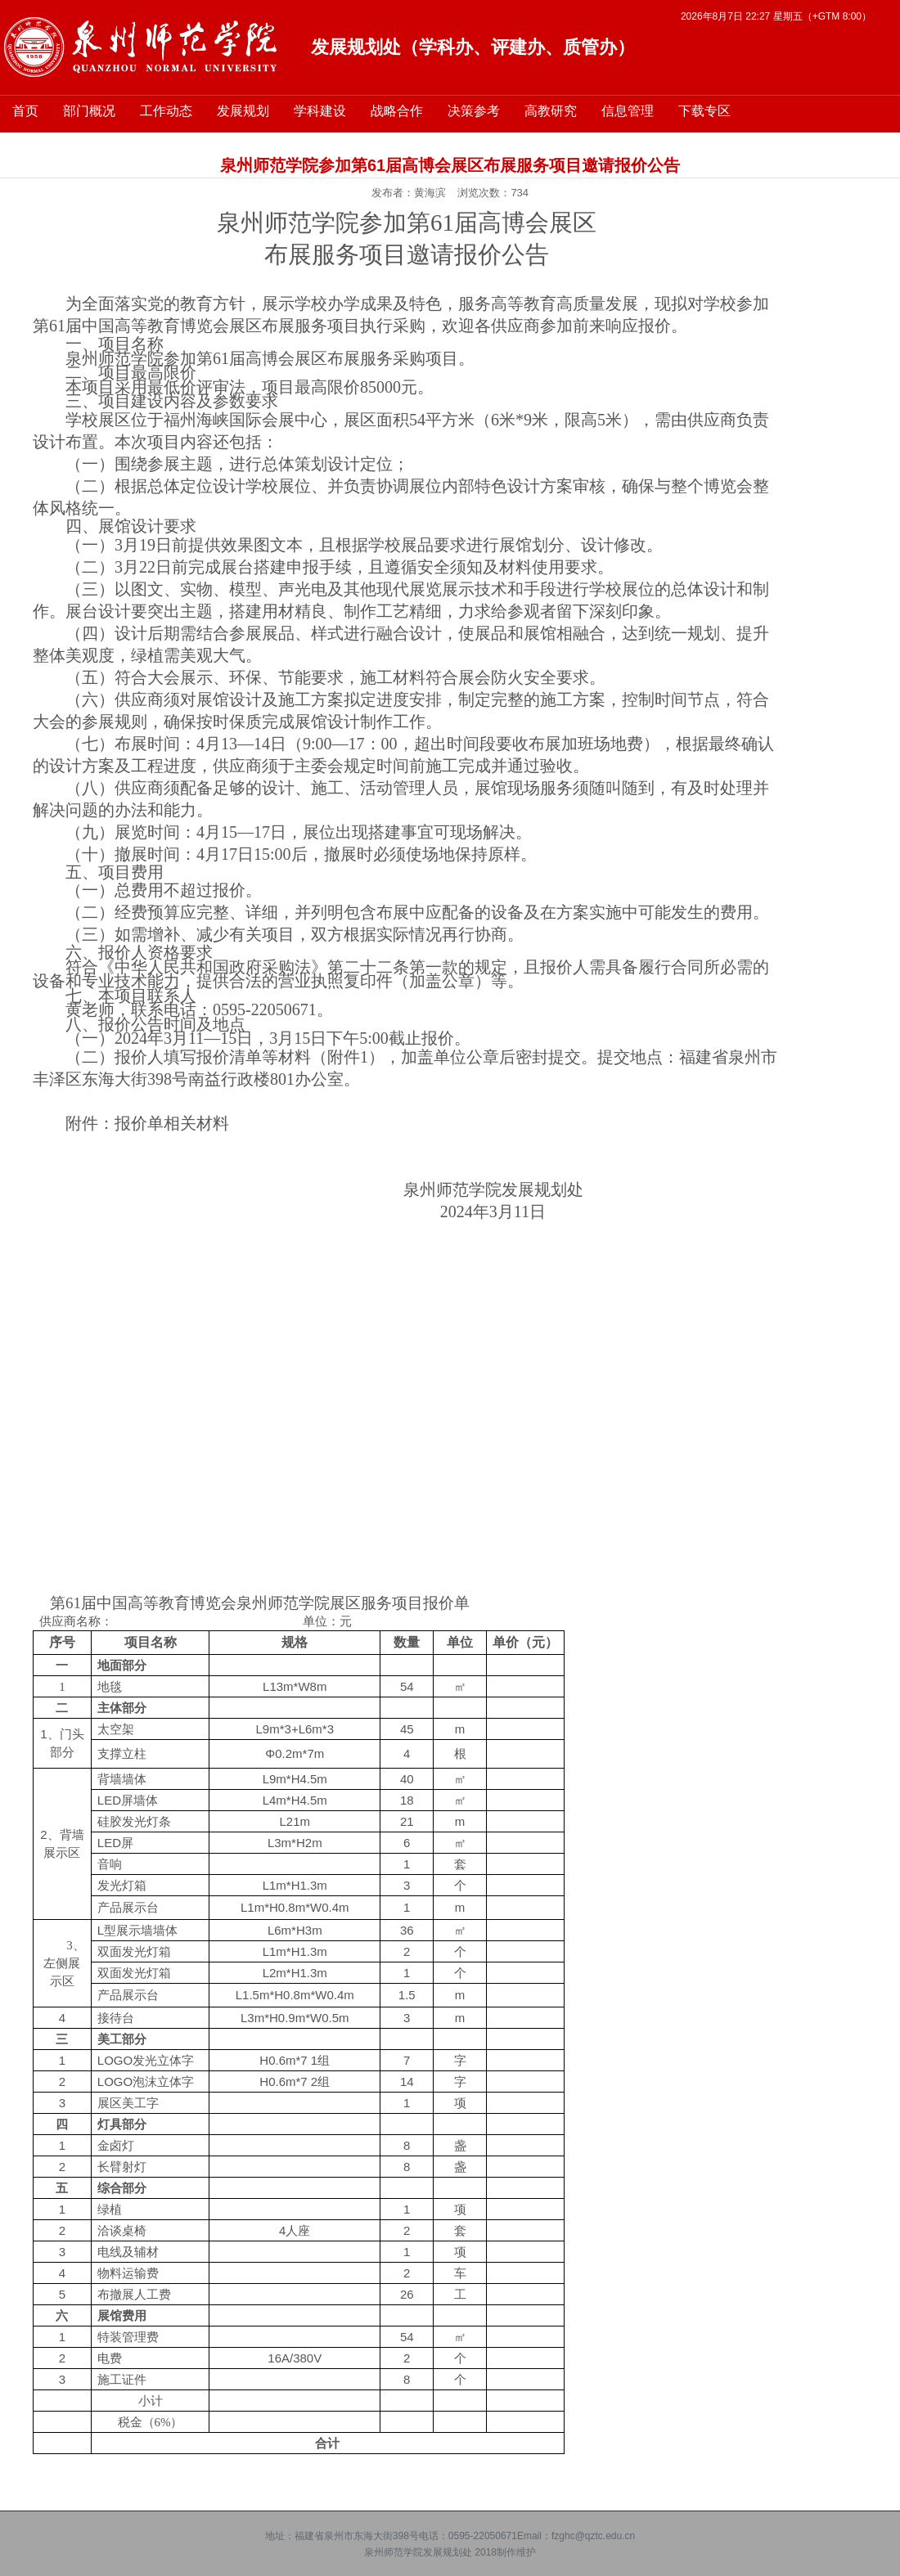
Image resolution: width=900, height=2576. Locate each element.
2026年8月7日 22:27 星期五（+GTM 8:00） (776, 16)
